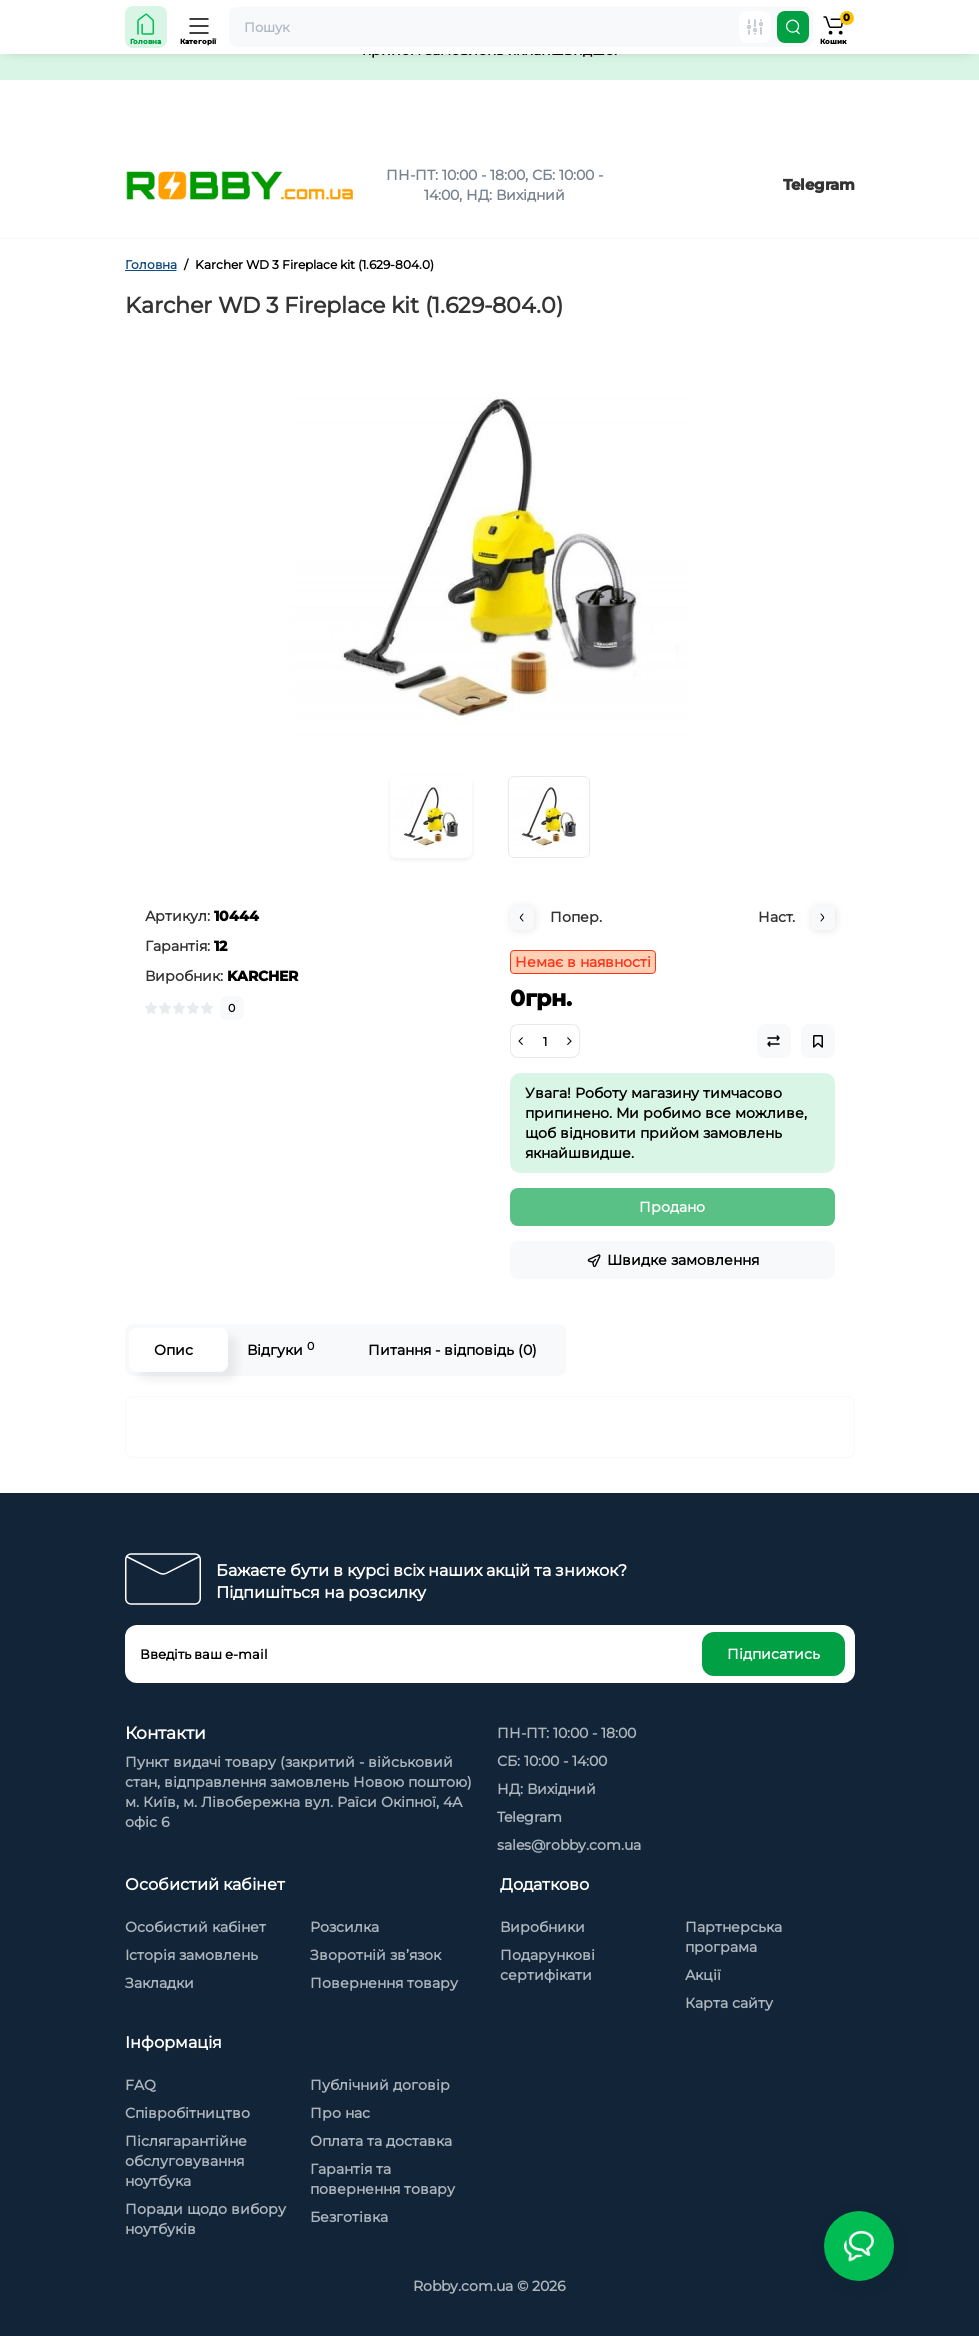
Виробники (542, 1927)
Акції (703, 1975)
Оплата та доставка (381, 2141)
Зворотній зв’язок (375, 1955)
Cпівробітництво (187, 2113)
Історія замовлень (191, 1955)
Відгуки (280, 1349)
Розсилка (344, 1927)
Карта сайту (729, 2003)
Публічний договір (380, 2085)
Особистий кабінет (195, 1927)
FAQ (140, 2085)
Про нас (340, 2113)
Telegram (819, 184)
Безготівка (349, 2217)
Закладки (159, 1983)
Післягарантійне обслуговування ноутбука (186, 2161)
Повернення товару (384, 1983)
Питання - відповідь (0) (452, 1350)
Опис (173, 1350)
